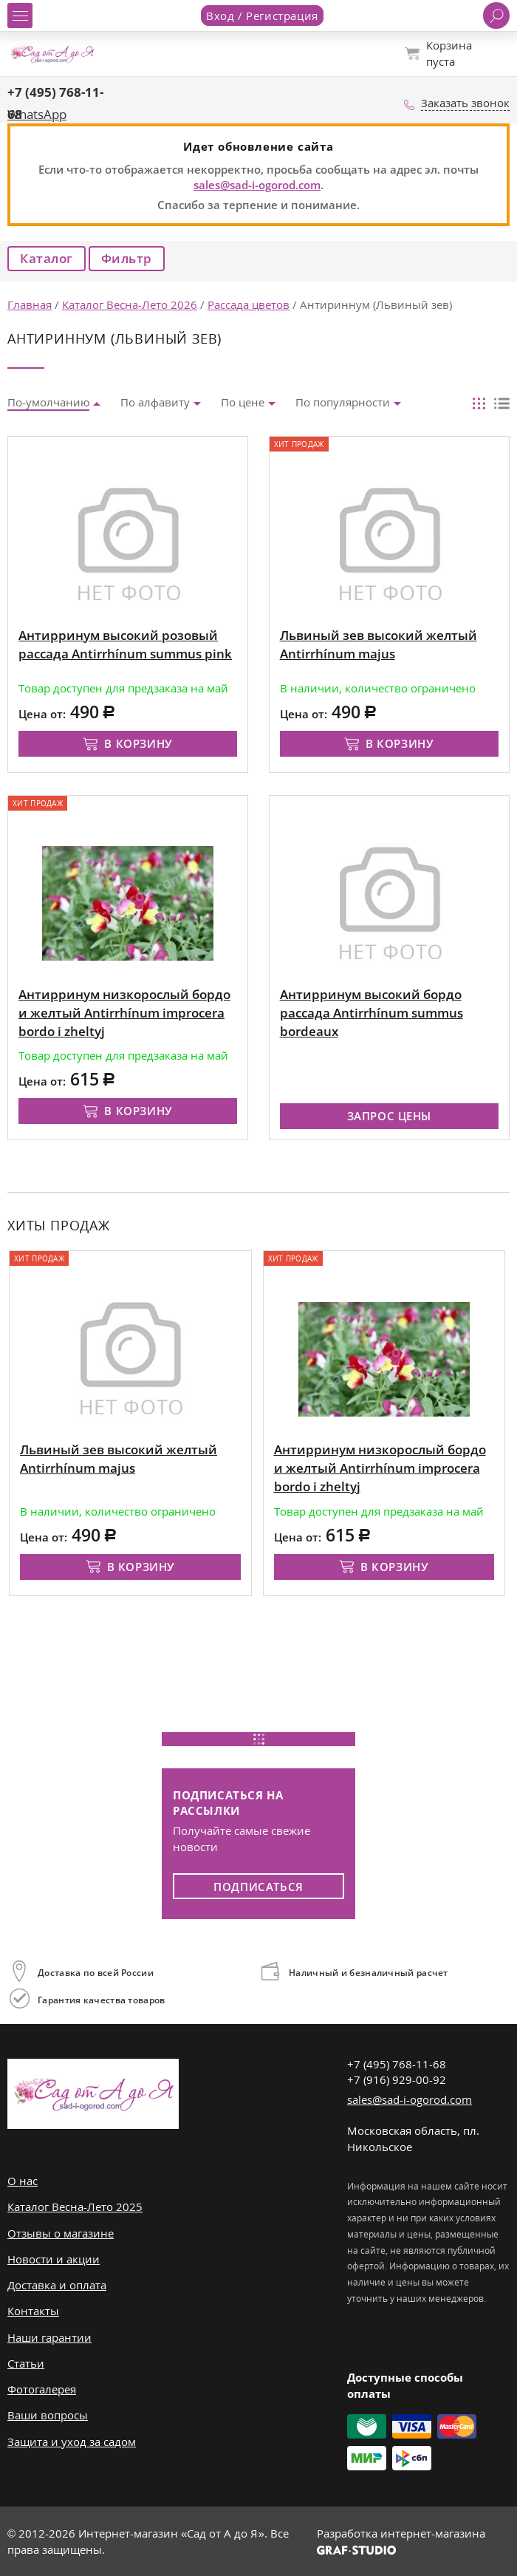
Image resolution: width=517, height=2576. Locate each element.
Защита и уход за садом (71, 2441)
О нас (22, 2180)
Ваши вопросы (47, 2415)
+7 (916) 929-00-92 (396, 2079)
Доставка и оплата (56, 2284)
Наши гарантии (49, 2337)
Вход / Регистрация (262, 15)
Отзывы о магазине (60, 2233)
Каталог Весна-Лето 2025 (75, 2206)
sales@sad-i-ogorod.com (257, 184)
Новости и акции (53, 2259)
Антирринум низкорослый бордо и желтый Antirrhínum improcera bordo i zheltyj (380, 1468)
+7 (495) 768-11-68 (396, 2064)
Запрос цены (389, 1115)
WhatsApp (36, 114)
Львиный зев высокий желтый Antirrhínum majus (118, 1458)
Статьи (25, 2363)
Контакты (33, 2310)
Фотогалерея (41, 2389)
